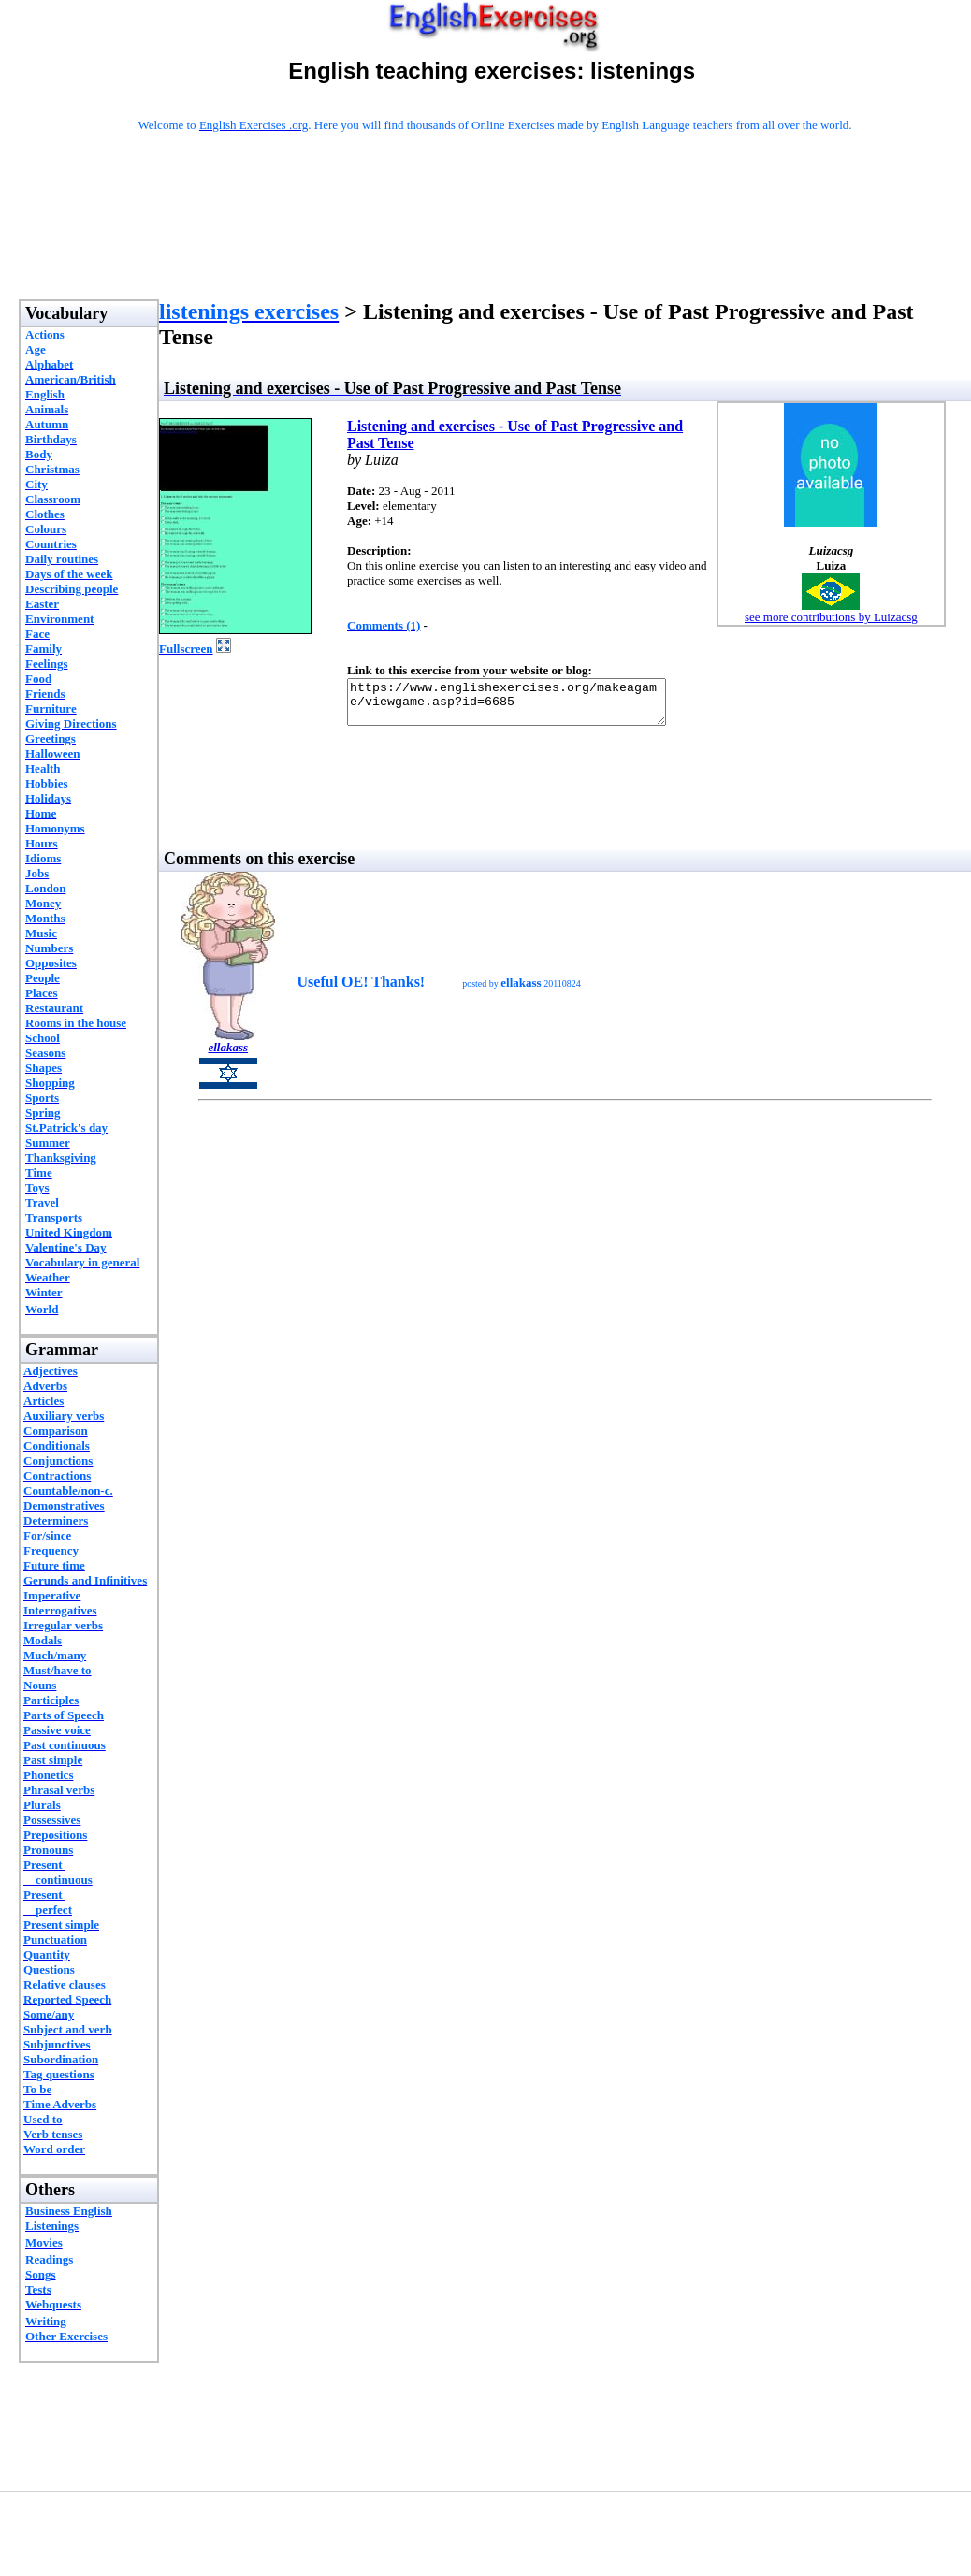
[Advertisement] (494, 240)
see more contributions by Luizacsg (831, 617)
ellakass (228, 1056)
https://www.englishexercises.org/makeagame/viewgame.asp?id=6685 (525, 706)
